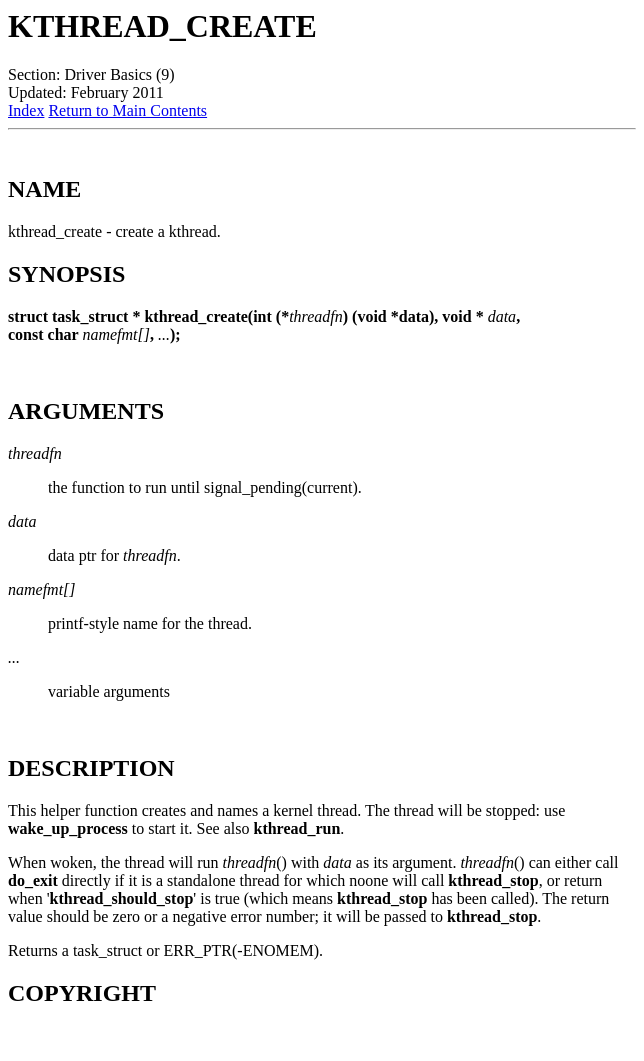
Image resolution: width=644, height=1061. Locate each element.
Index (26, 110)
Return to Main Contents (127, 110)
